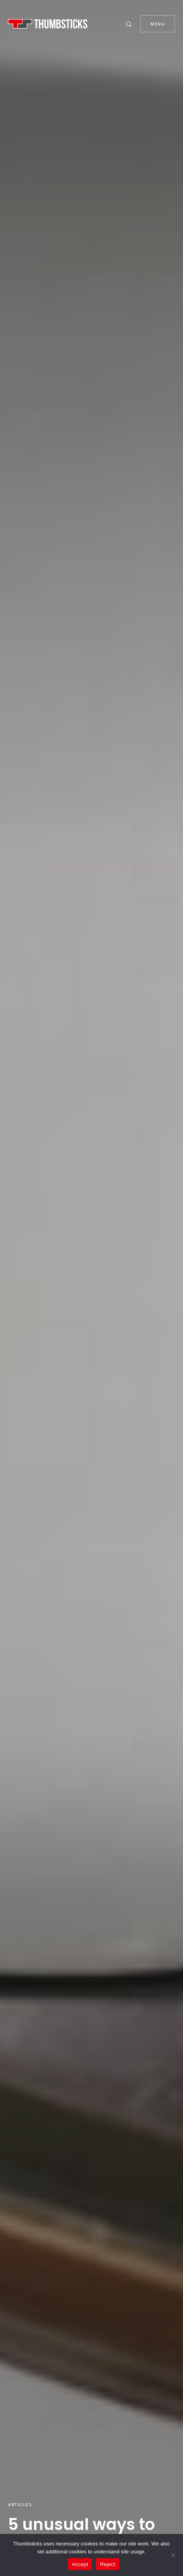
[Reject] (173, 2555)
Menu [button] (158, 23)
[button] (130, 24)
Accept (80, 2564)
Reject (107, 2564)
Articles (20, 2504)
